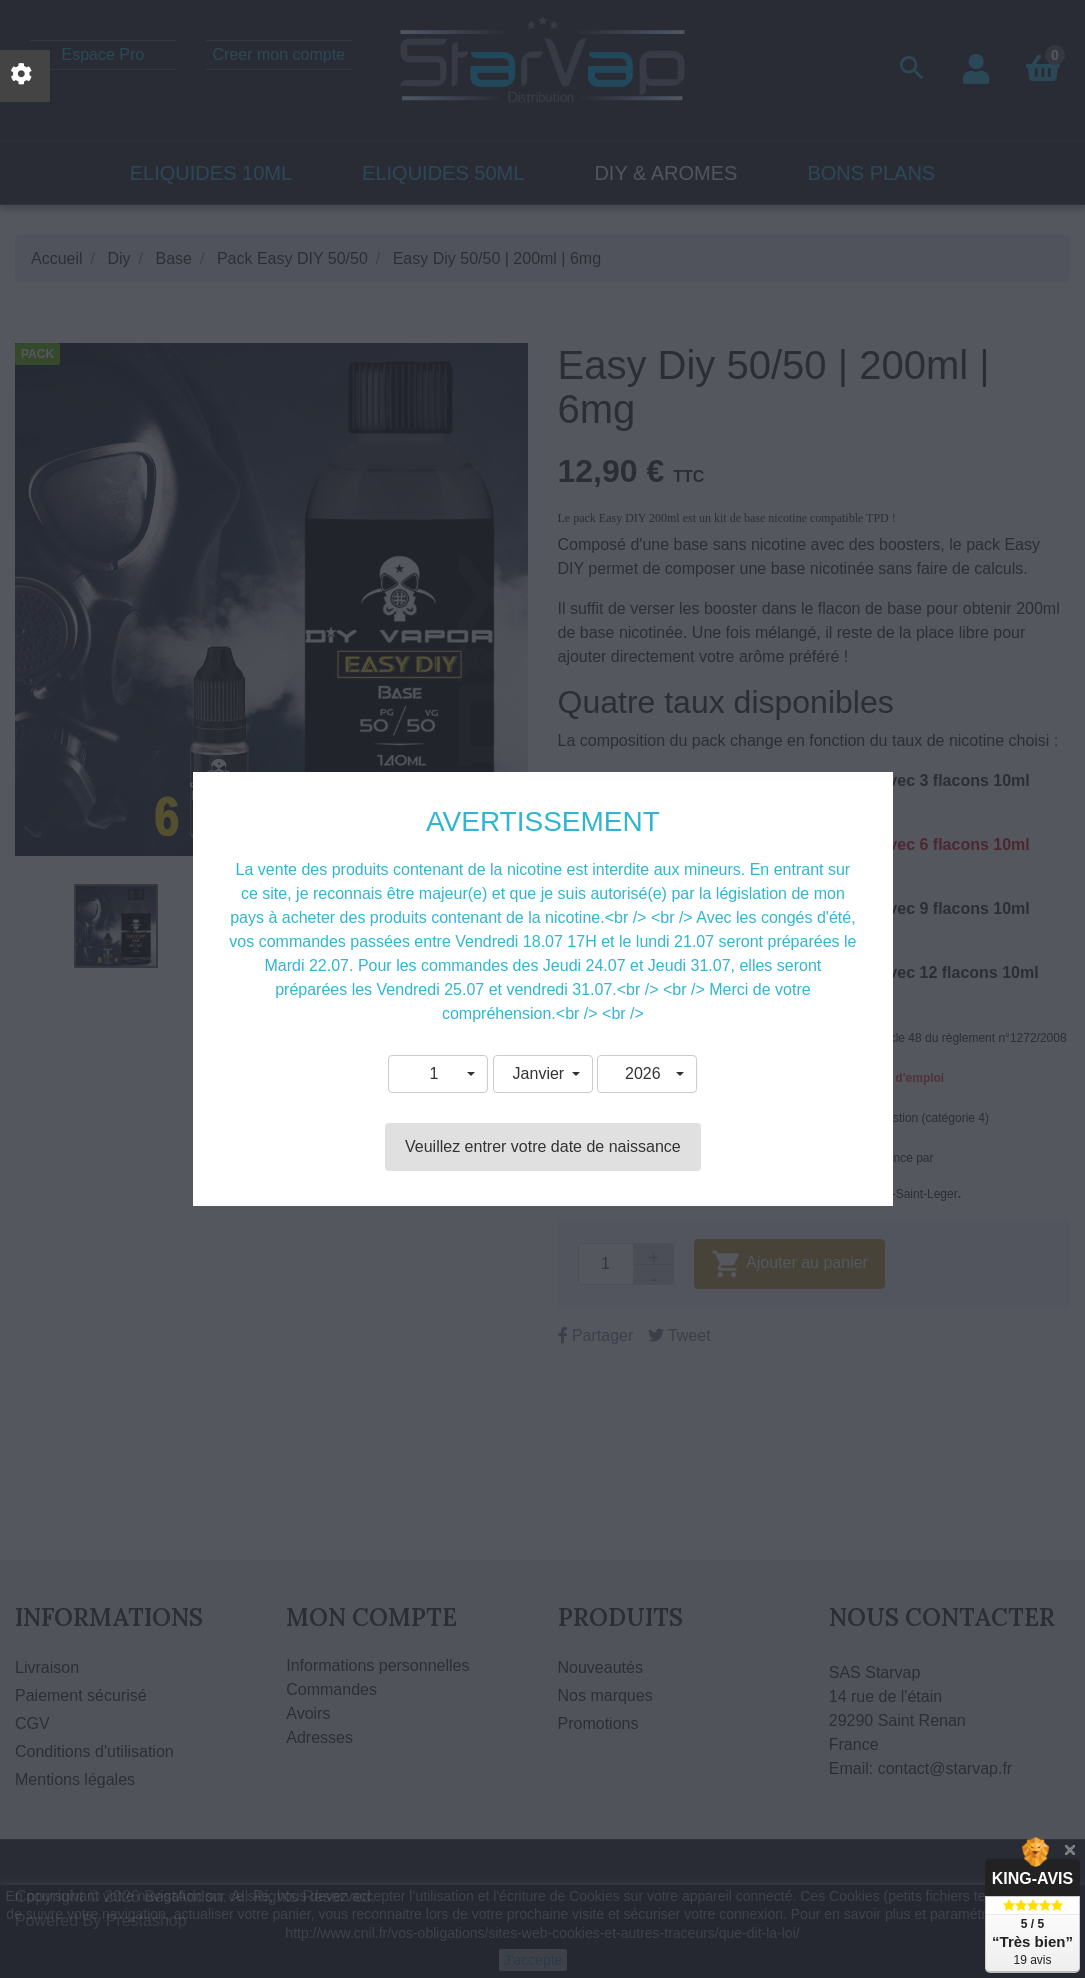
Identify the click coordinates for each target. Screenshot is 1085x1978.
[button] (438, 1074)
